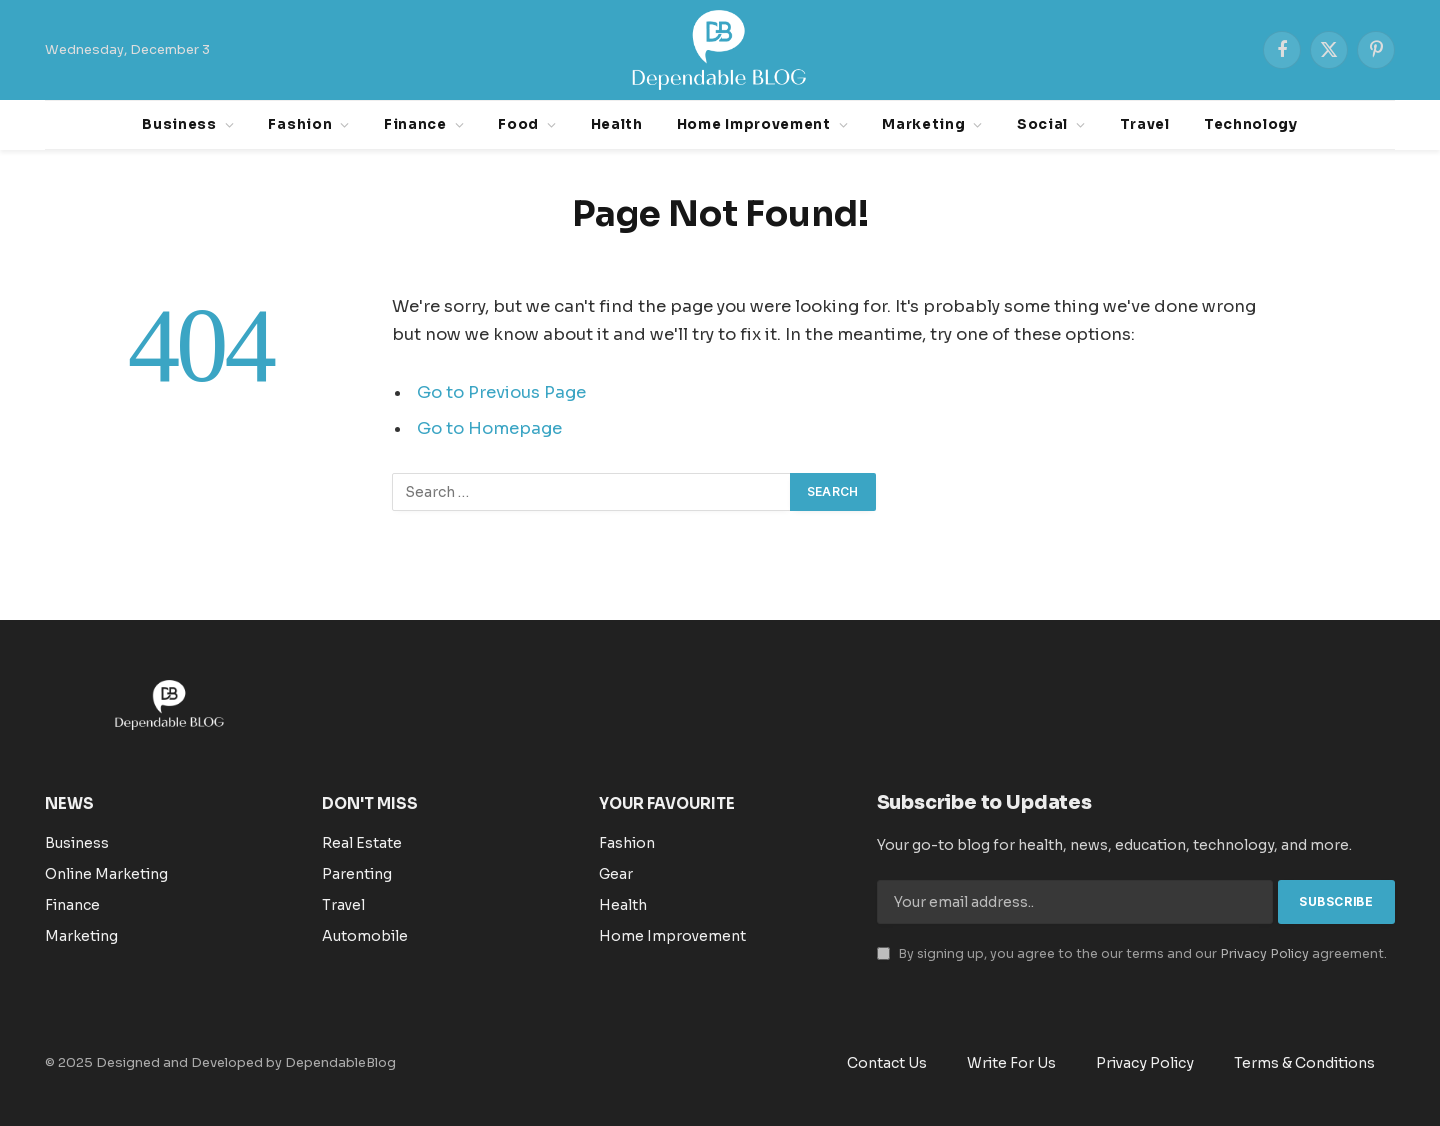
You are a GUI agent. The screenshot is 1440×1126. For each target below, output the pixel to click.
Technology (1251, 124)
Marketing (923, 124)
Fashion (300, 124)
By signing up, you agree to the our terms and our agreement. (1132, 954)
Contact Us (887, 1063)
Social (1042, 124)
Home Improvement (754, 124)
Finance (415, 124)
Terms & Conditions (1304, 1063)
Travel (1145, 124)
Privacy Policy (1264, 954)
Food (518, 124)
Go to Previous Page (501, 392)
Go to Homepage (489, 428)
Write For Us (1011, 1063)
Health (617, 124)
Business (179, 124)
